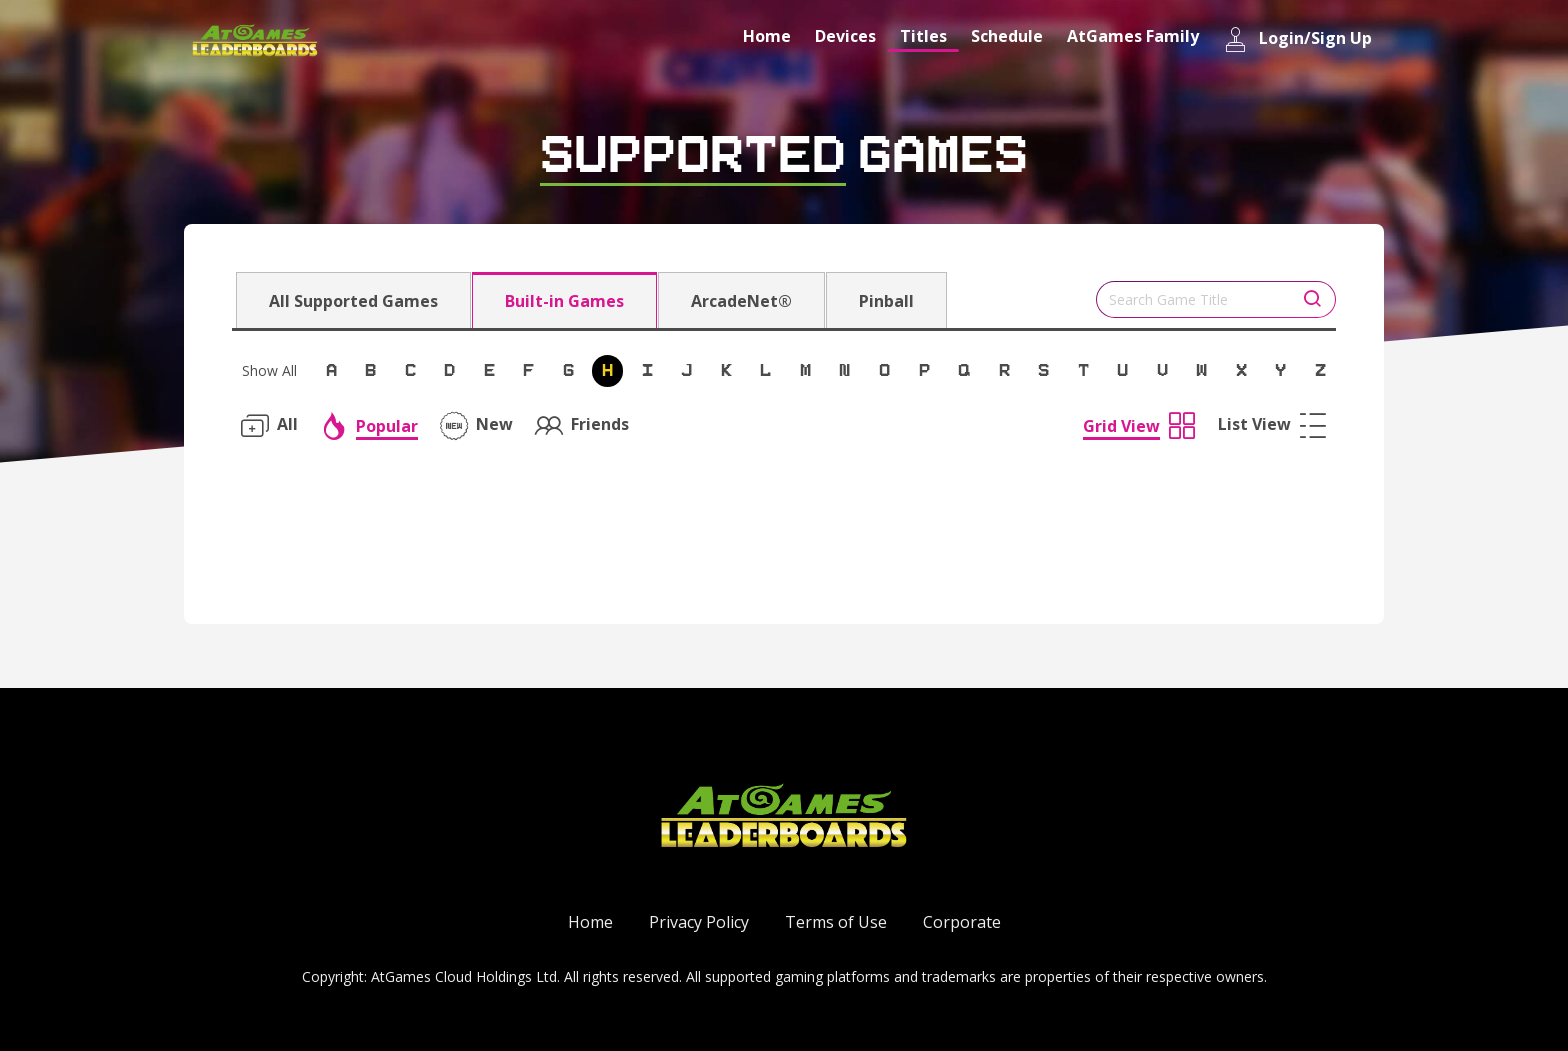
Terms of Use (836, 922)
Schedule (1007, 36)
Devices (845, 36)
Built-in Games (564, 301)
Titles (923, 36)
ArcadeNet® (741, 301)
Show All (269, 370)
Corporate (962, 922)
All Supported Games (353, 301)
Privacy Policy (699, 922)
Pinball (886, 301)
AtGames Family (1133, 36)
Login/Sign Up (1297, 39)
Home (767, 36)
